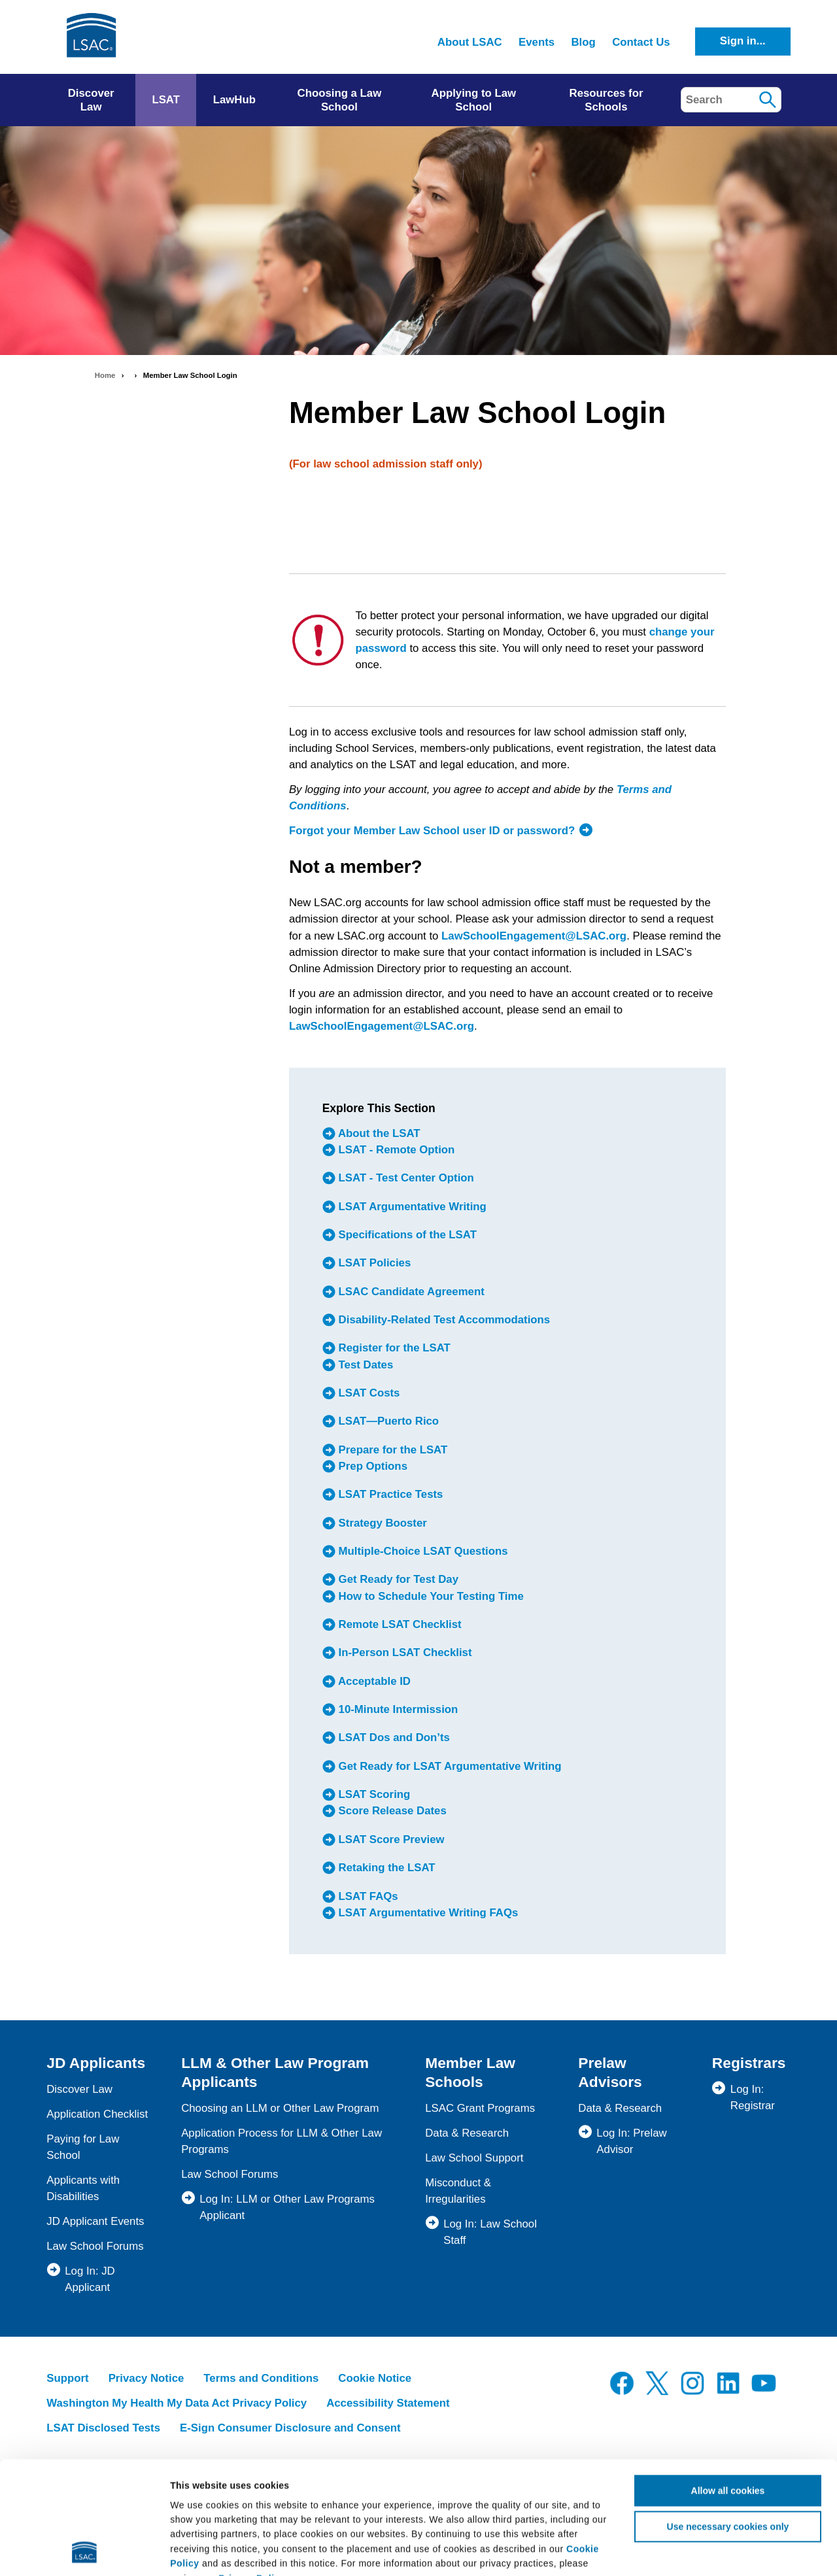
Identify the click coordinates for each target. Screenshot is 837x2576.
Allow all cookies (728, 2385)
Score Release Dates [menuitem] (391, 1811)
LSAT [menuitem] (166, 99)
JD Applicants (95, 2062)
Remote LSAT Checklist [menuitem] (398, 1624)
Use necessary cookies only (728, 2421)
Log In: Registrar (752, 2097)
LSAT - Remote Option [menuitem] (394, 1150)
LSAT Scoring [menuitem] (372, 1794)
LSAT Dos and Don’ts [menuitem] (392, 1738)
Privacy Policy (251, 2472)
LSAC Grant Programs (480, 2108)
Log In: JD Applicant (90, 2279)
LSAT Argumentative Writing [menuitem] (411, 1206)
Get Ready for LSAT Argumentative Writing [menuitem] (448, 1766)
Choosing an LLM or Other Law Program (280, 2108)
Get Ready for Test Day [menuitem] (396, 1580)
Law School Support (474, 2158)
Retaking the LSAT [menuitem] (385, 1867)
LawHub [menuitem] (234, 99)
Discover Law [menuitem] (91, 100)
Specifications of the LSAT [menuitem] (406, 1235)
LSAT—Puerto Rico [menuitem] (387, 1421)
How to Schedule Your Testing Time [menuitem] (429, 1596)
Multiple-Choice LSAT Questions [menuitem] (421, 1551)
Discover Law (79, 2089)
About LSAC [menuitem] (469, 42)
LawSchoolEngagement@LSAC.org (533, 936)
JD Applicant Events (95, 2221)
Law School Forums (94, 2246)
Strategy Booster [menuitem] (381, 1523)
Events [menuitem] (537, 42)
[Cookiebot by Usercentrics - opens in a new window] (84, 2551)
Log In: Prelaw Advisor (631, 2141)
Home (105, 375)
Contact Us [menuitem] (641, 42)
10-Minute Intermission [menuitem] (396, 1709)
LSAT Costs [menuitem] (367, 1393)
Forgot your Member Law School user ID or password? (432, 830)
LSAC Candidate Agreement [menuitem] (410, 1291)
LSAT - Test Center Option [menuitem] (404, 1178)
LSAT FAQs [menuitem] (366, 1896)
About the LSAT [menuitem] (377, 1133)
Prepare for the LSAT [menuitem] (391, 1450)
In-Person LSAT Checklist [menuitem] (403, 1653)
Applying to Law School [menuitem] (474, 100)
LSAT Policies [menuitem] (373, 1263)
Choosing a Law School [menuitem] (340, 100)
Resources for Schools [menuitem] (606, 100)
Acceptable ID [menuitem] (373, 1681)
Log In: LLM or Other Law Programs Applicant (287, 2207)
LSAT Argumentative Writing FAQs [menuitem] (426, 1913)
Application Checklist (97, 2114)
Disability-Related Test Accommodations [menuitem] (442, 1319)
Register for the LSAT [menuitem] (393, 1348)
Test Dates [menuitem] (364, 1365)
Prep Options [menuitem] (371, 1466)
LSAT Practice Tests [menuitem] (389, 1495)
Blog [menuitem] (583, 42)
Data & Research (467, 2133)
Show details (775, 2551)
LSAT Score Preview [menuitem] (390, 1839)
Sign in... (743, 41)
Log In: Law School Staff (490, 2232)
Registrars (749, 2062)
